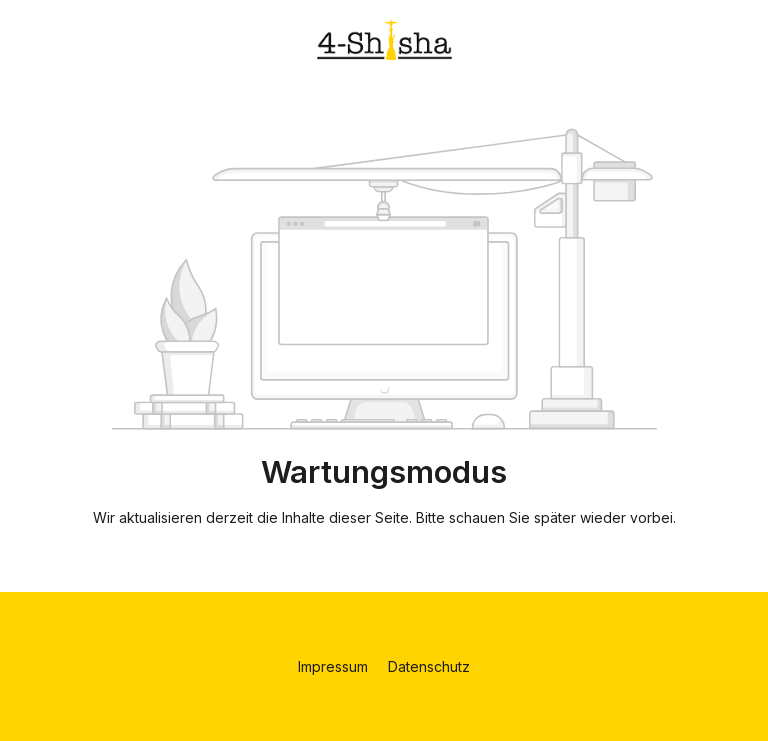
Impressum (335, 666)
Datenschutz (429, 666)
